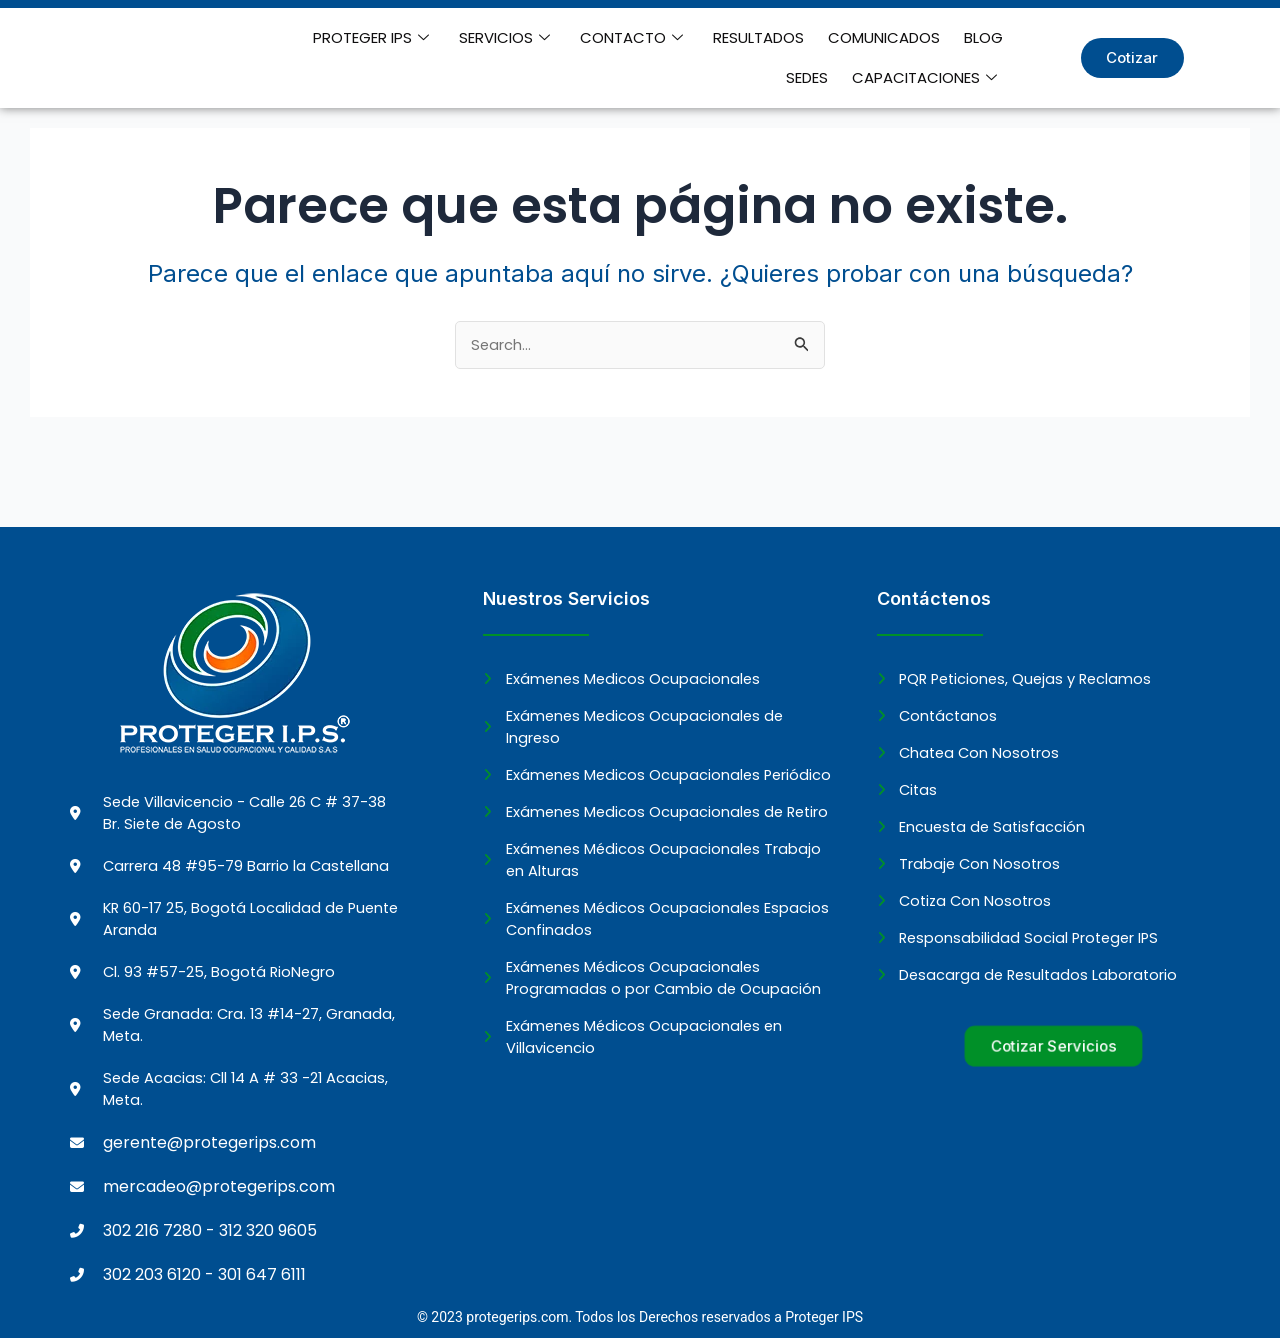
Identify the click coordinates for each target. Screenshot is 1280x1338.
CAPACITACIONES (928, 78)
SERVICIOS (482, 38)
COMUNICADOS (838, 37)
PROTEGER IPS (357, 38)
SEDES (986, 37)
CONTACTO (601, 38)
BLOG (929, 37)
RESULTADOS (720, 37)
